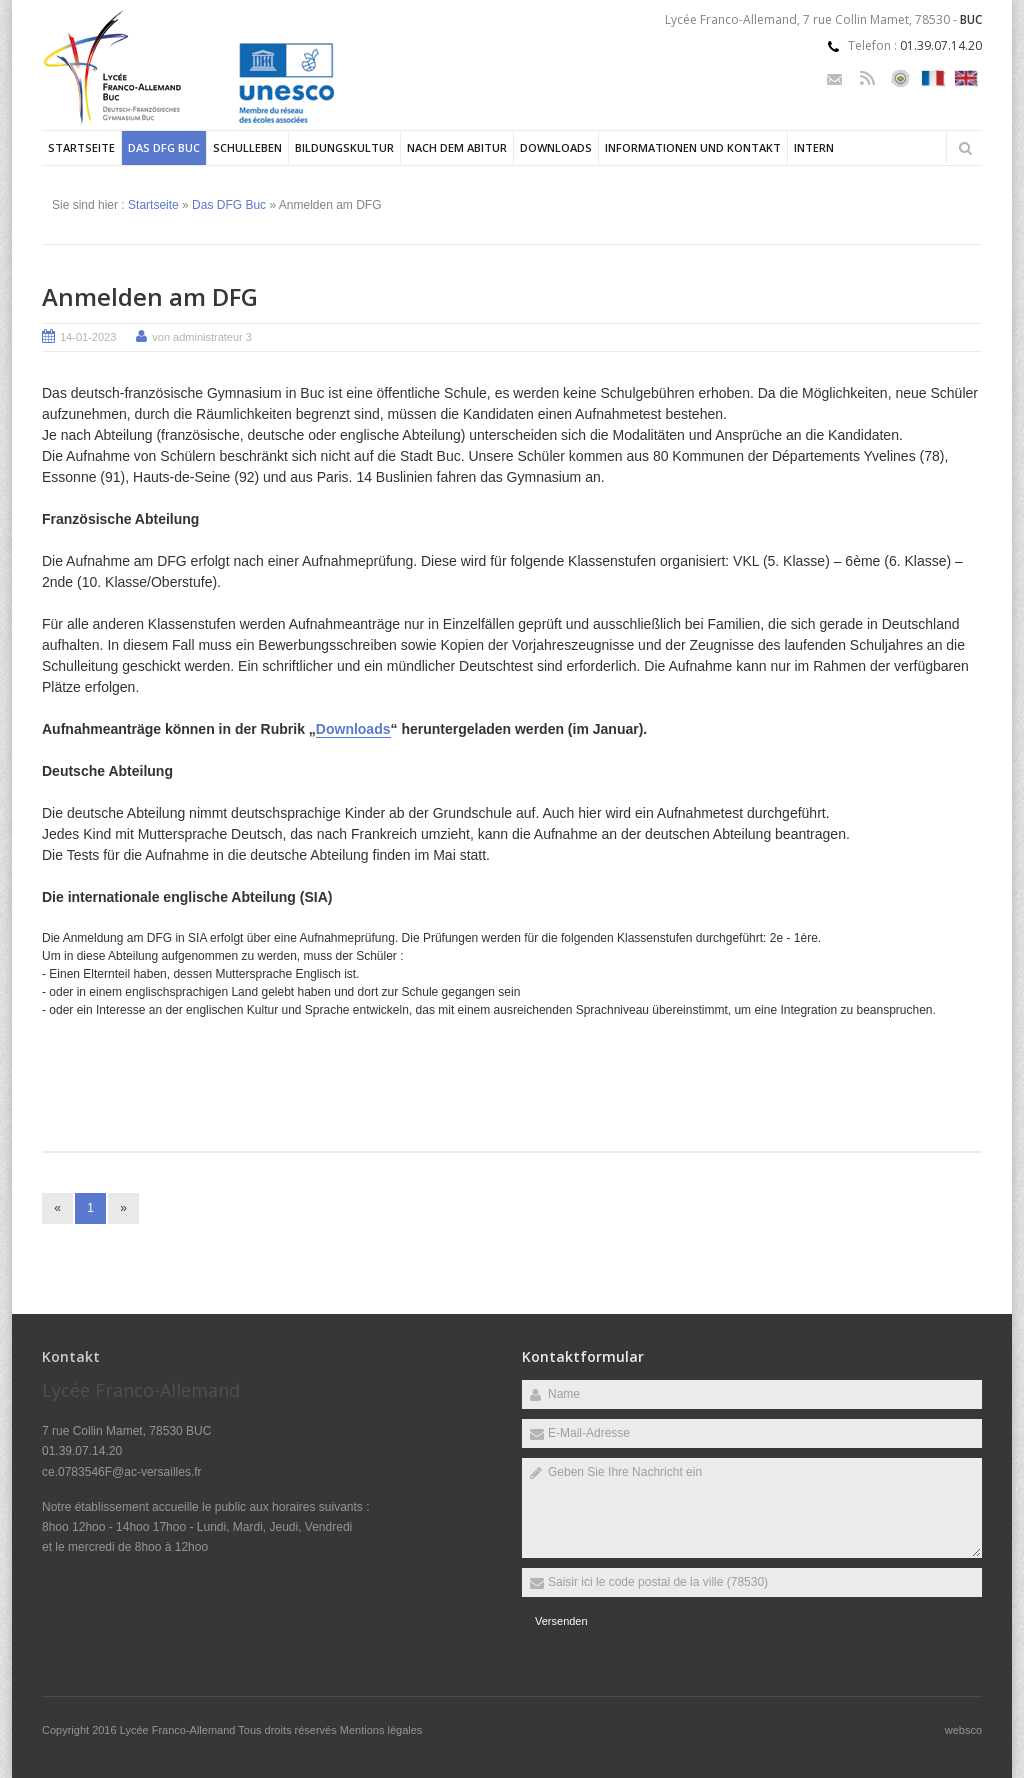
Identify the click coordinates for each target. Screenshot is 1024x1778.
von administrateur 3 (202, 337)
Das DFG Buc (164, 147)
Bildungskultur (344, 147)
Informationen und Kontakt (693, 147)
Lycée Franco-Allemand (179, 1730)
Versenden (561, 1621)
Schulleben (247, 147)
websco (963, 1730)
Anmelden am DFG (150, 296)
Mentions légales (381, 1730)
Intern (814, 147)
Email (834, 78)
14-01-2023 (88, 337)
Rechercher (965, 148)
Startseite (81, 147)
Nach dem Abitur (457, 147)
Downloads (556, 147)
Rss (867, 78)
